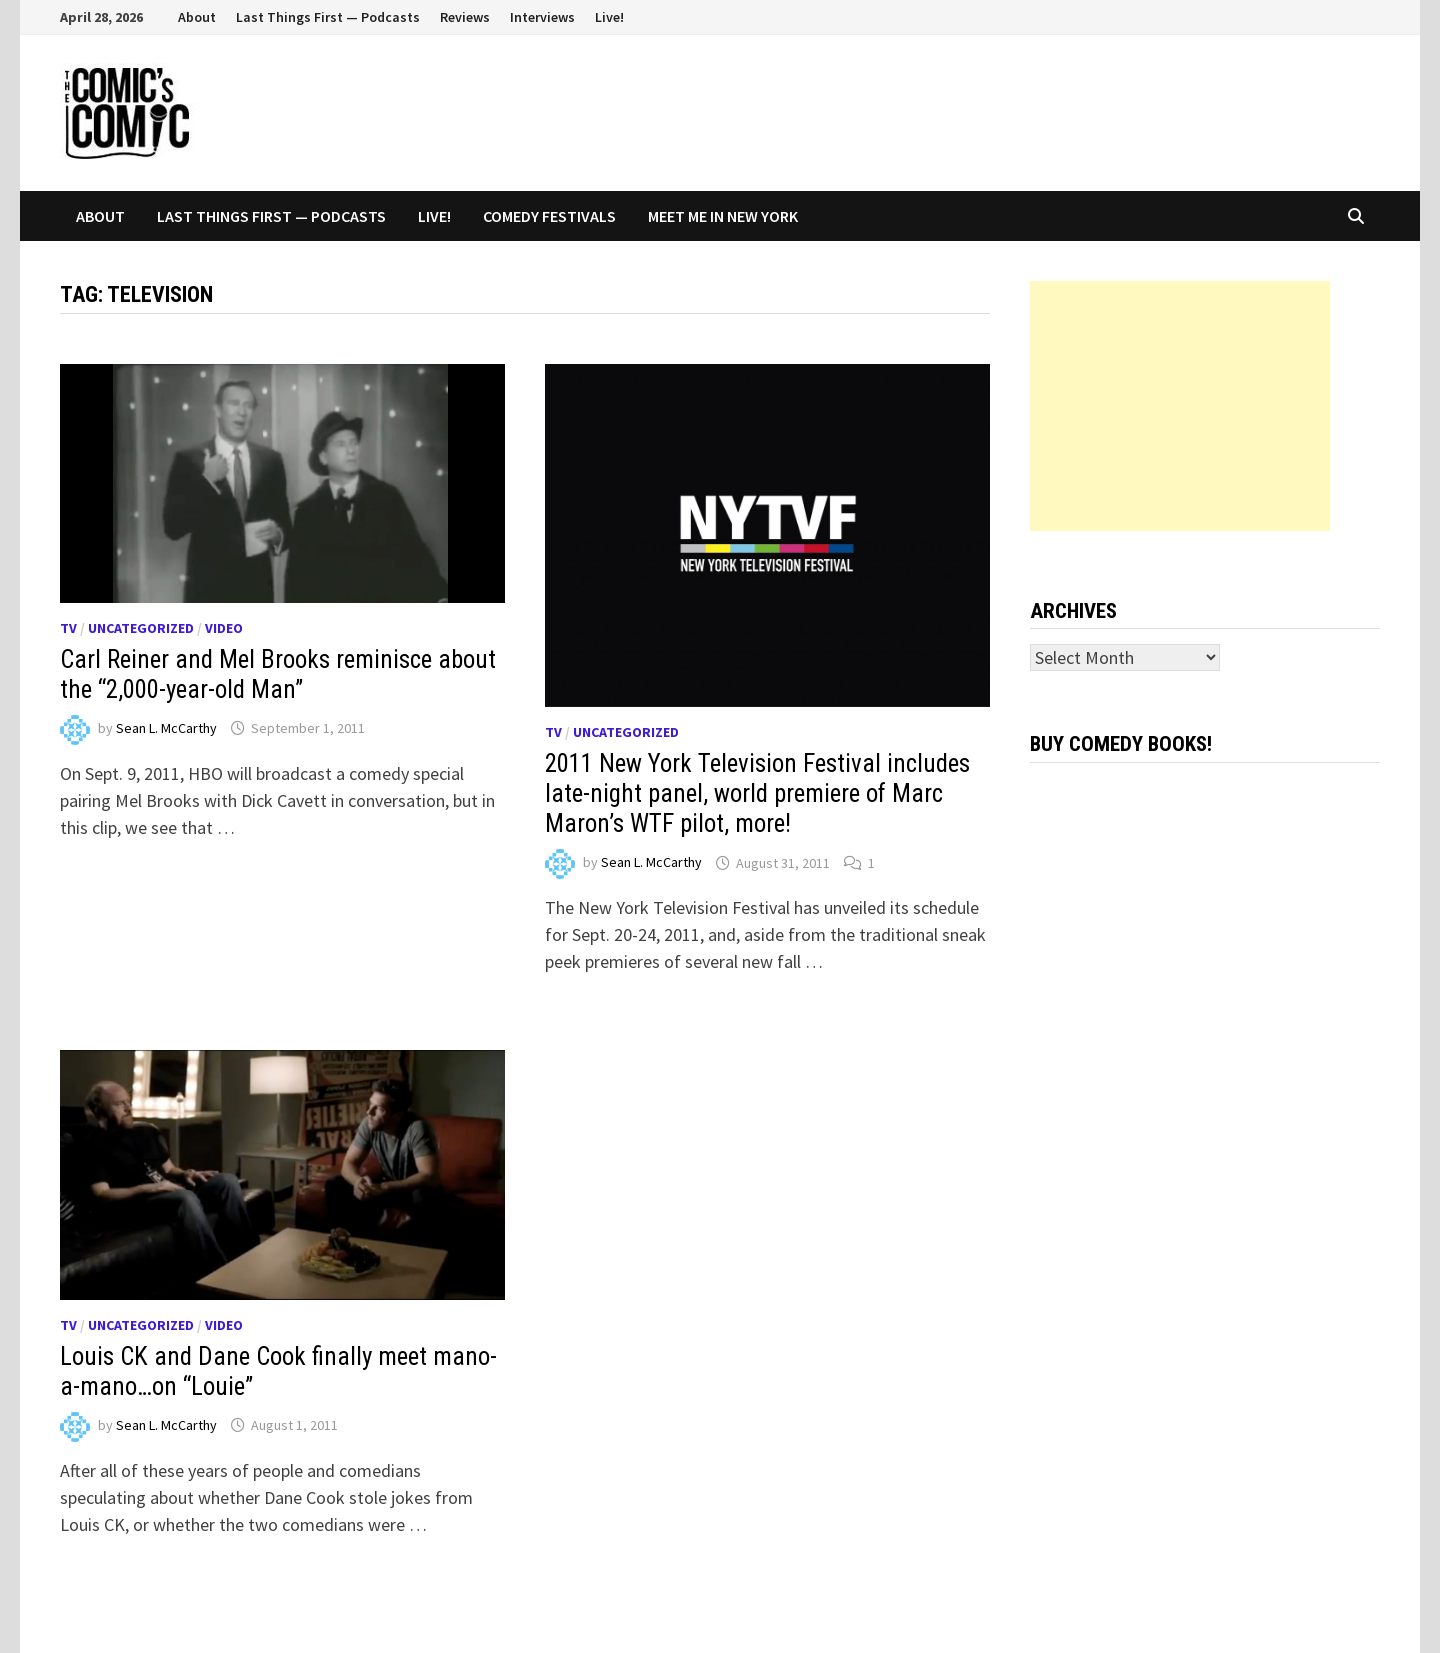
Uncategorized (141, 628)
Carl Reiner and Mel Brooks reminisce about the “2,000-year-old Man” (278, 674)
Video (224, 628)
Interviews (542, 17)
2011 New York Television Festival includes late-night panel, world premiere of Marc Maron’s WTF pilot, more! (757, 793)
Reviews (465, 17)
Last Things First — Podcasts (328, 17)
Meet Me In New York (723, 216)
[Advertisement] (1180, 406)
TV (68, 628)
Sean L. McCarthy (166, 728)
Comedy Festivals (549, 216)
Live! (609, 17)
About (197, 17)
